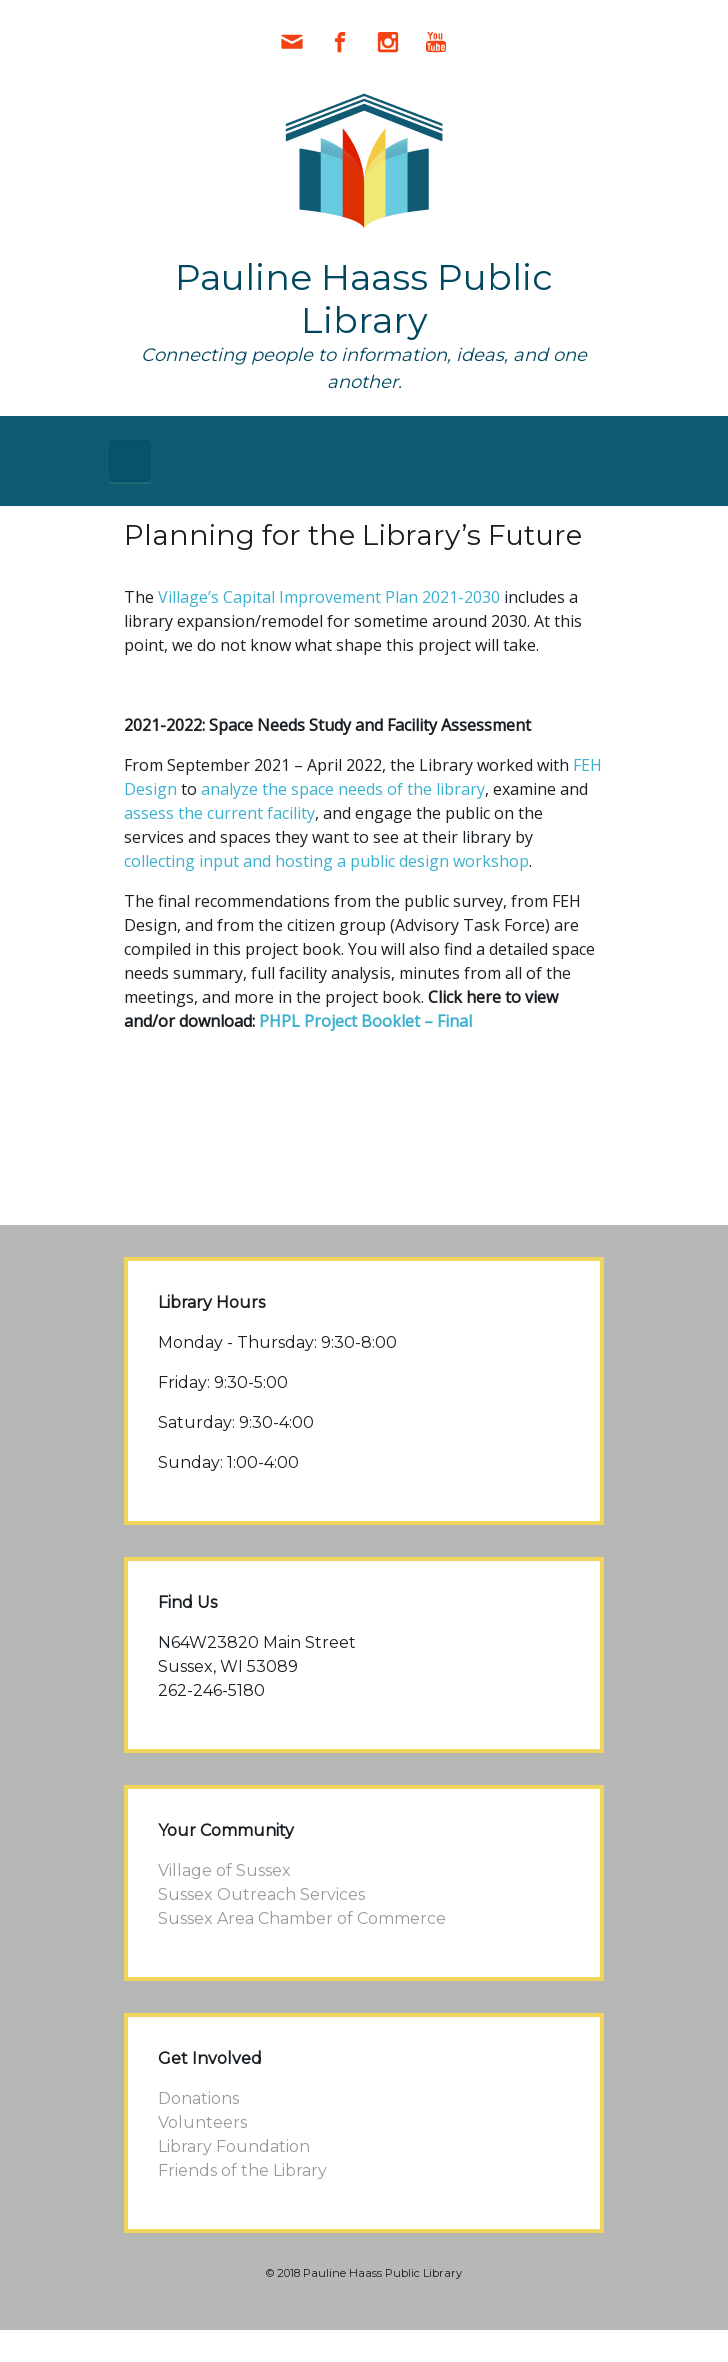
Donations (198, 2098)
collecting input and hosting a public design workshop (326, 861)
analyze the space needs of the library (343, 789)
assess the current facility (219, 813)
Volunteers (202, 2122)
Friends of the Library (242, 2170)
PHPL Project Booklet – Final (365, 1021)
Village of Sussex (224, 1870)
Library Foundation (234, 2146)
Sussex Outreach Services (261, 1894)
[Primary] (130, 461)
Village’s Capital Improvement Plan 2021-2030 (329, 597)
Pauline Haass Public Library (364, 298)
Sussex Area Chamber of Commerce (302, 1918)
